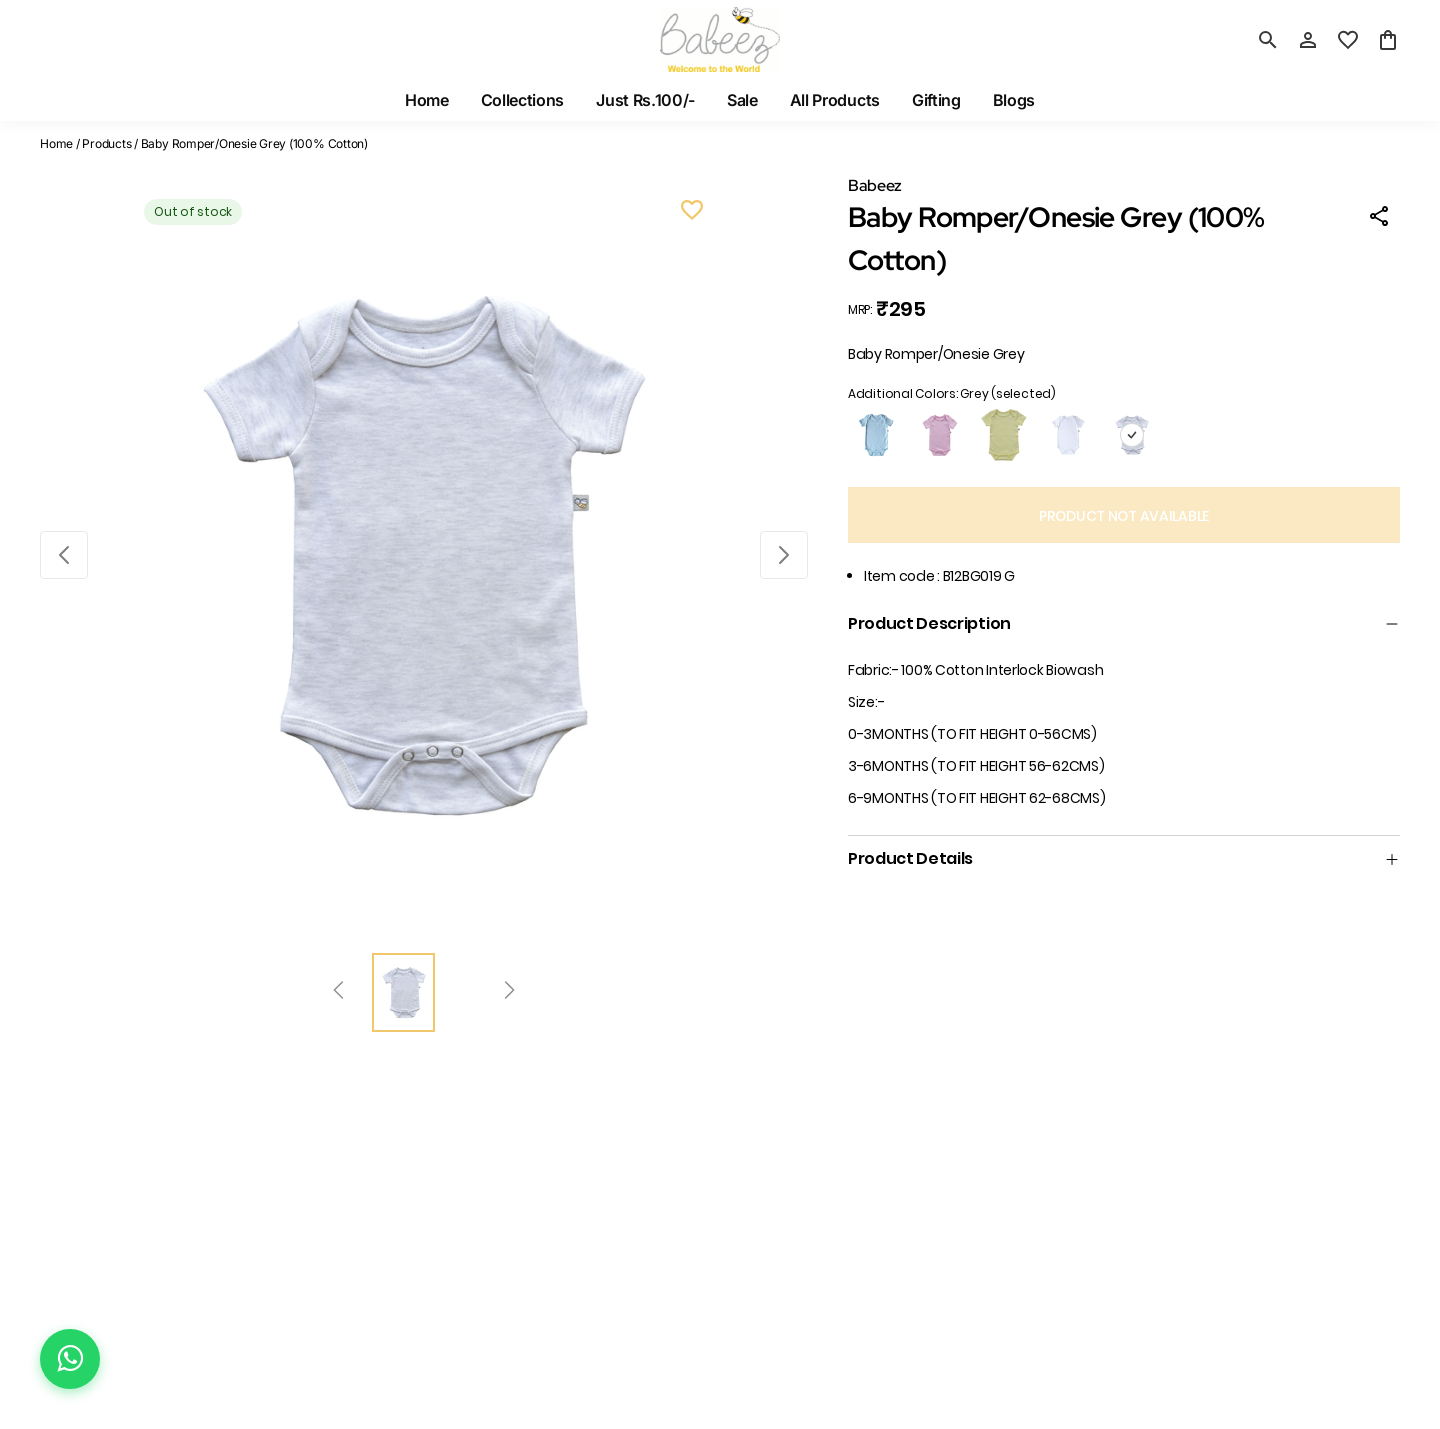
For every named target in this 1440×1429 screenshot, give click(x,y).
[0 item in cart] (1388, 40)
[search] (1268, 40)
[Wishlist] (692, 213)
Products (106, 143)
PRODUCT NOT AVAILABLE (1124, 516)
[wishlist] (1348, 40)
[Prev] (338, 993)
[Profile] (1308, 40)
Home (56, 143)
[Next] (509, 993)
